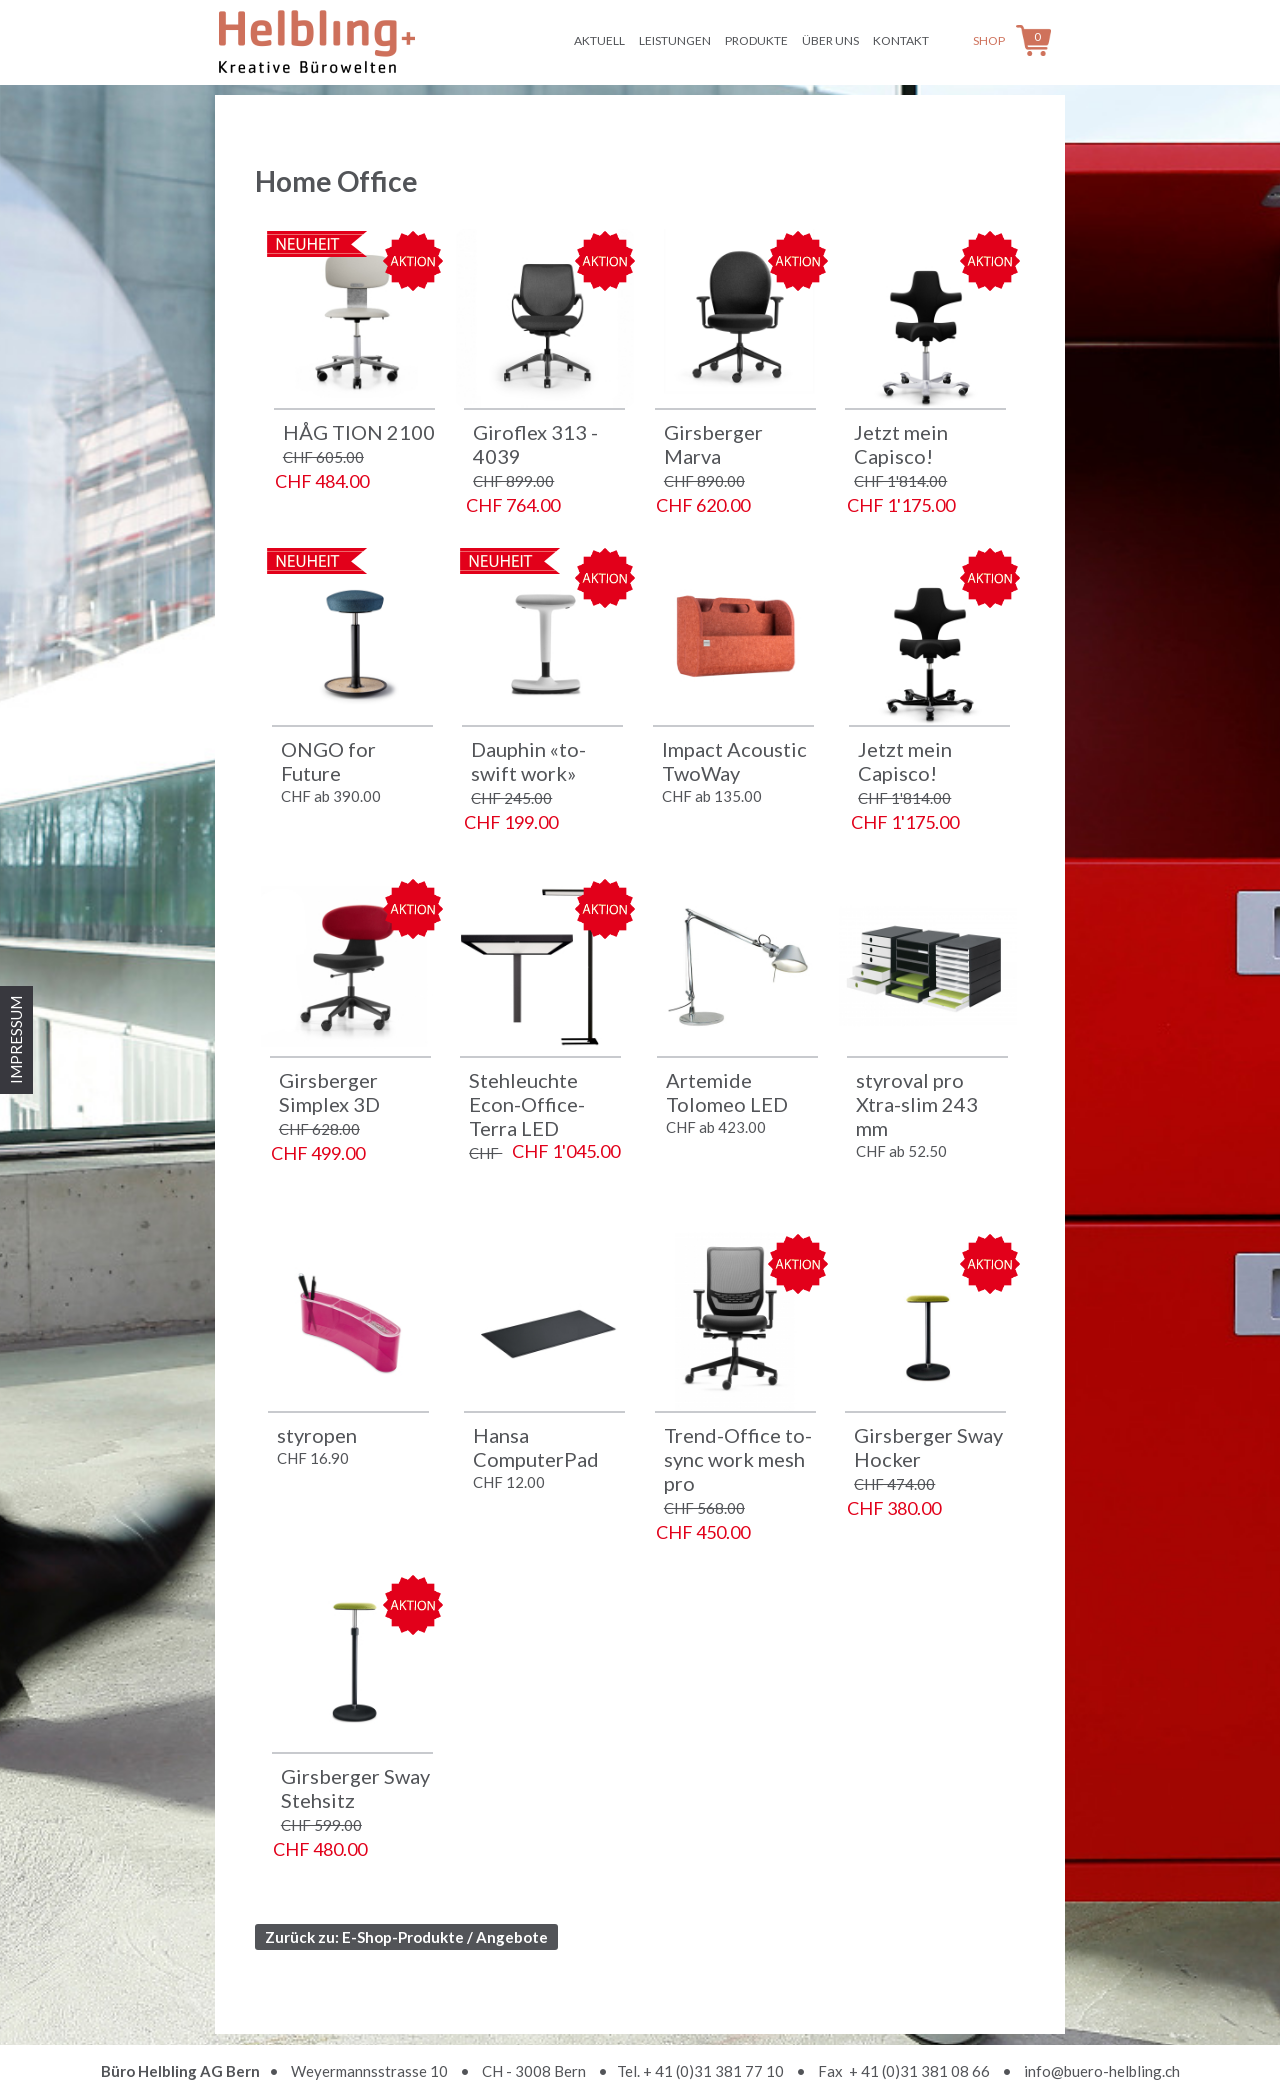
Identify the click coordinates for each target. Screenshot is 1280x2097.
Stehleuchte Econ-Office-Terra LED (527, 1104)
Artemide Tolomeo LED (727, 1092)
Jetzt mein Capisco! (901, 444)
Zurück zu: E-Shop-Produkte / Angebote (406, 1937)
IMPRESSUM (16, 1040)
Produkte (756, 40)
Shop (989, 40)
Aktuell (599, 40)
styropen (317, 1435)
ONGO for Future (328, 761)
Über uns (830, 40)
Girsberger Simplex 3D (329, 1092)
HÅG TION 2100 (359, 432)
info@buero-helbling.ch (1102, 2071)
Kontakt (901, 40)
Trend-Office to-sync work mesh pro (738, 1459)
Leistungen (675, 40)
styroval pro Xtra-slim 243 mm (917, 1104)
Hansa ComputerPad (536, 1447)
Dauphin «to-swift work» (528, 761)
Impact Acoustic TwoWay (734, 761)
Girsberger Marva (713, 444)
